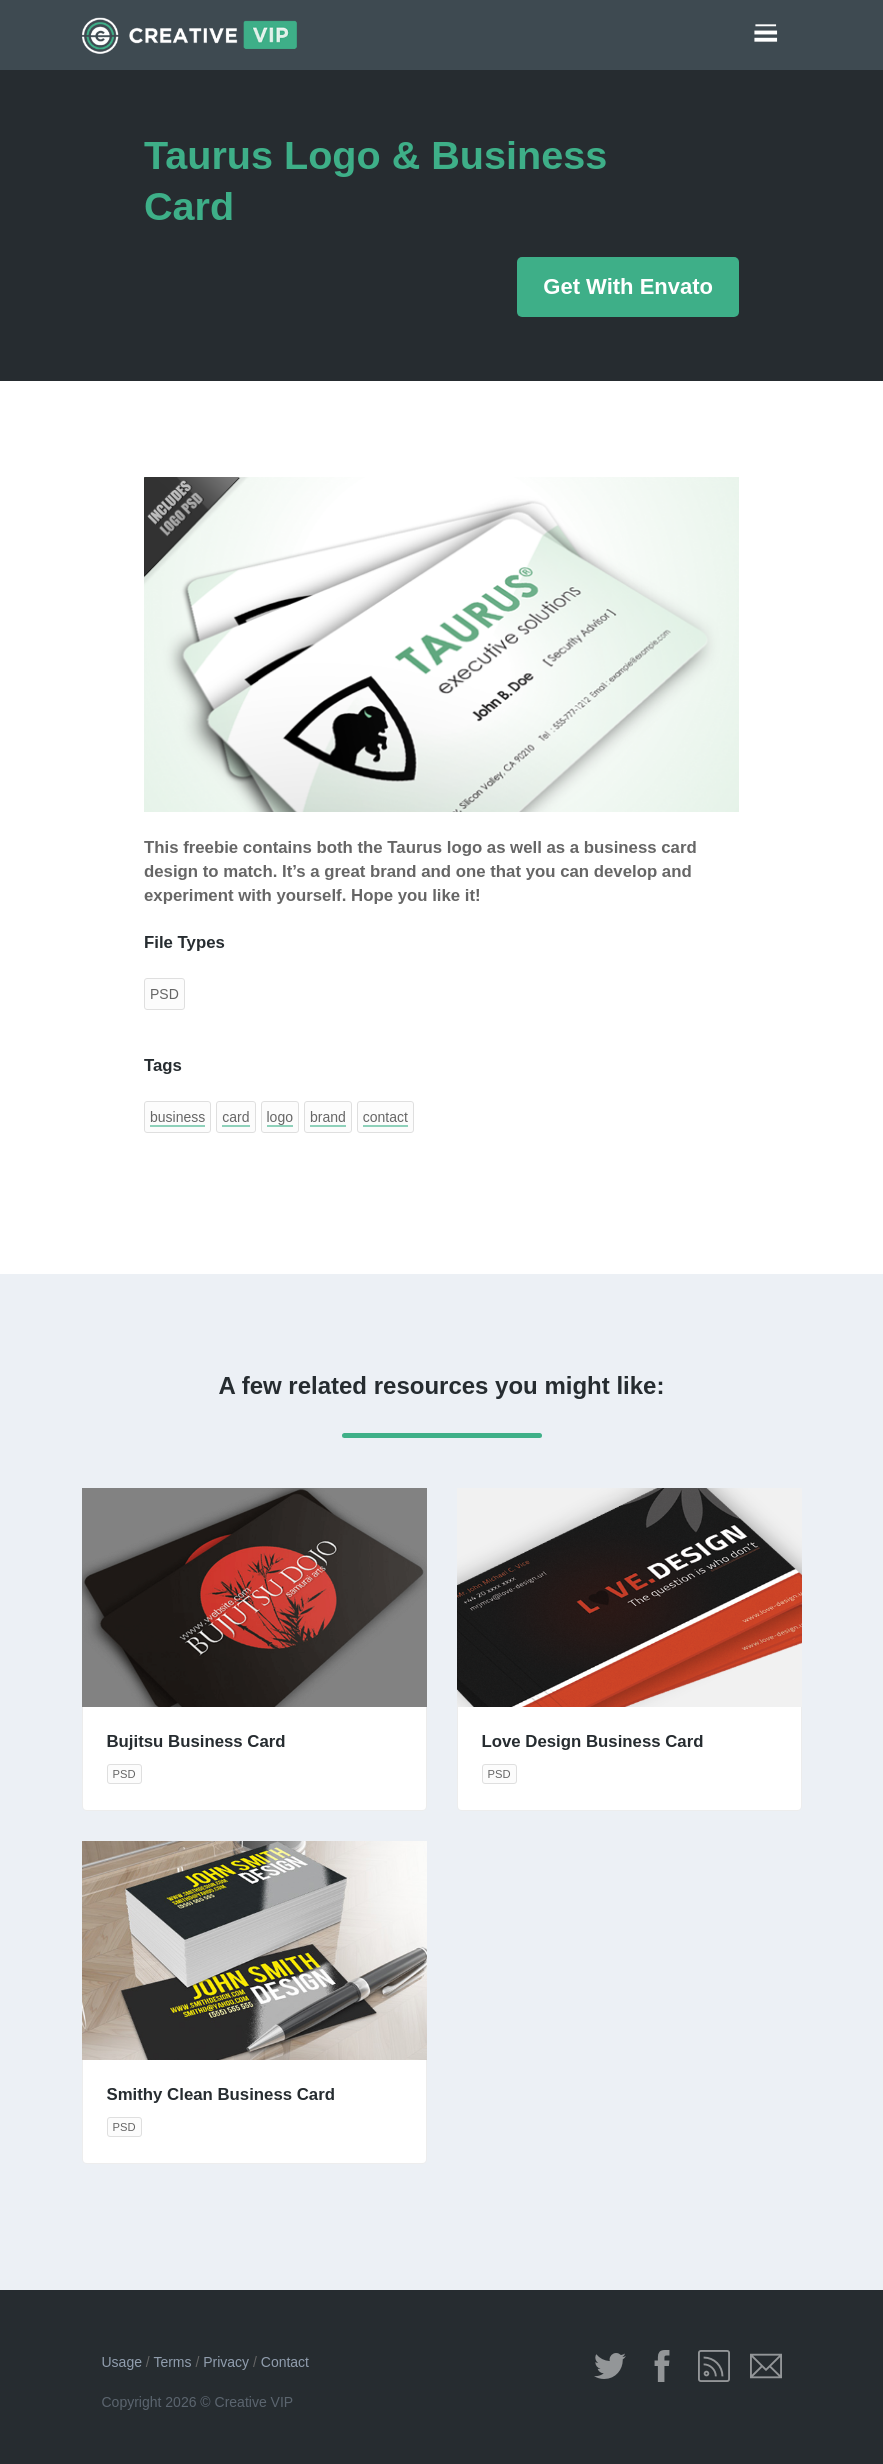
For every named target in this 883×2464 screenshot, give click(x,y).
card (235, 1117)
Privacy (226, 2362)
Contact (285, 2362)
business (177, 1117)
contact (385, 1117)
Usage (122, 2362)
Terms (172, 2362)
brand (328, 1117)
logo (280, 1117)
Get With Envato (628, 286)
